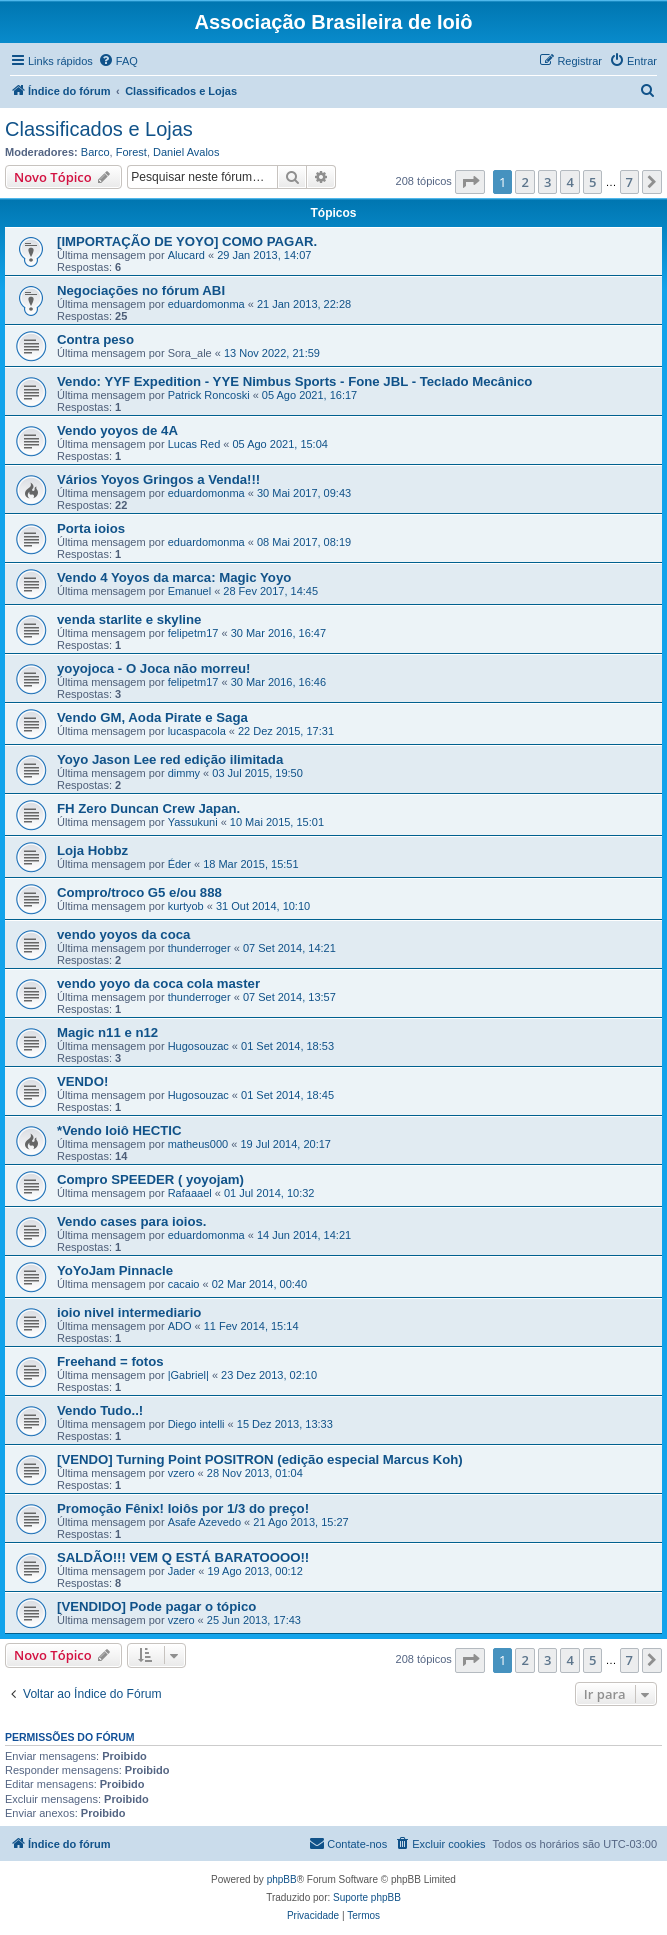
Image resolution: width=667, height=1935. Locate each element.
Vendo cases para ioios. (132, 1221)
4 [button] (569, 182)
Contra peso (95, 339)
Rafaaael (190, 1193)
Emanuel (189, 591)
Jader (182, 1571)
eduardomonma (206, 304)
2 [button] (524, 182)
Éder (179, 864)
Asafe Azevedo (204, 1522)
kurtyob (186, 906)
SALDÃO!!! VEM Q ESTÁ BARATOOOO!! (183, 1557)
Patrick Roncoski (209, 395)
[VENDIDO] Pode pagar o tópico (156, 1606)
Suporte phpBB (367, 1897)
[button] (470, 182)
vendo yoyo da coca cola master (158, 983)
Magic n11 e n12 (107, 1032)
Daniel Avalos (186, 152)
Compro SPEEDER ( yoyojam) (150, 1179)
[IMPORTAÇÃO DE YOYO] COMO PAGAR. (187, 241)
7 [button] (629, 182)
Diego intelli (196, 1424)
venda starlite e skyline (129, 619)
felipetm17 (193, 633)
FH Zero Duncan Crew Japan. (148, 808)
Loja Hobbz (92, 850)
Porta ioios (91, 528)
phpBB (282, 1879)
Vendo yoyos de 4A (117, 430)
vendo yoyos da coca (123, 934)
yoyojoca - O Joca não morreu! (153, 668)
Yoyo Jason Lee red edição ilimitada (170, 759)
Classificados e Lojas (99, 129)
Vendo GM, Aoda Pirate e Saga (152, 717)
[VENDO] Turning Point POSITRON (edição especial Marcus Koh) (260, 1459)
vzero (181, 1473)
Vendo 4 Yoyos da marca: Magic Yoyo (174, 577)
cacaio (184, 1284)
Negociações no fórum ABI (141, 290)
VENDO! (82, 1081)
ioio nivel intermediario (129, 1312)
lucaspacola (197, 731)
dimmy (184, 773)
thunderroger (199, 948)
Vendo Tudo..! (100, 1410)
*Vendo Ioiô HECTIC (119, 1130)
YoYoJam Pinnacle (115, 1270)
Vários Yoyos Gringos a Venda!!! (158, 479)
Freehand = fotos (110, 1361)
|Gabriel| (188, 1375)
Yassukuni (193, 822)
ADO (180, 1326)
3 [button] (547, 182)
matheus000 (198, 1144)
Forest (131, 152)
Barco (95, 152)
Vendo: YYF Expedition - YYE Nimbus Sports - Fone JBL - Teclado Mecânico (294, 381)
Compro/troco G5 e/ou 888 (139, 892)
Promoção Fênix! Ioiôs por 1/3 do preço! (183, 1508)
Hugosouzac (198, 1046)
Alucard (186, 255)
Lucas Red (194, 444)
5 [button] (592, 182)
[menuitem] (118, 61)
